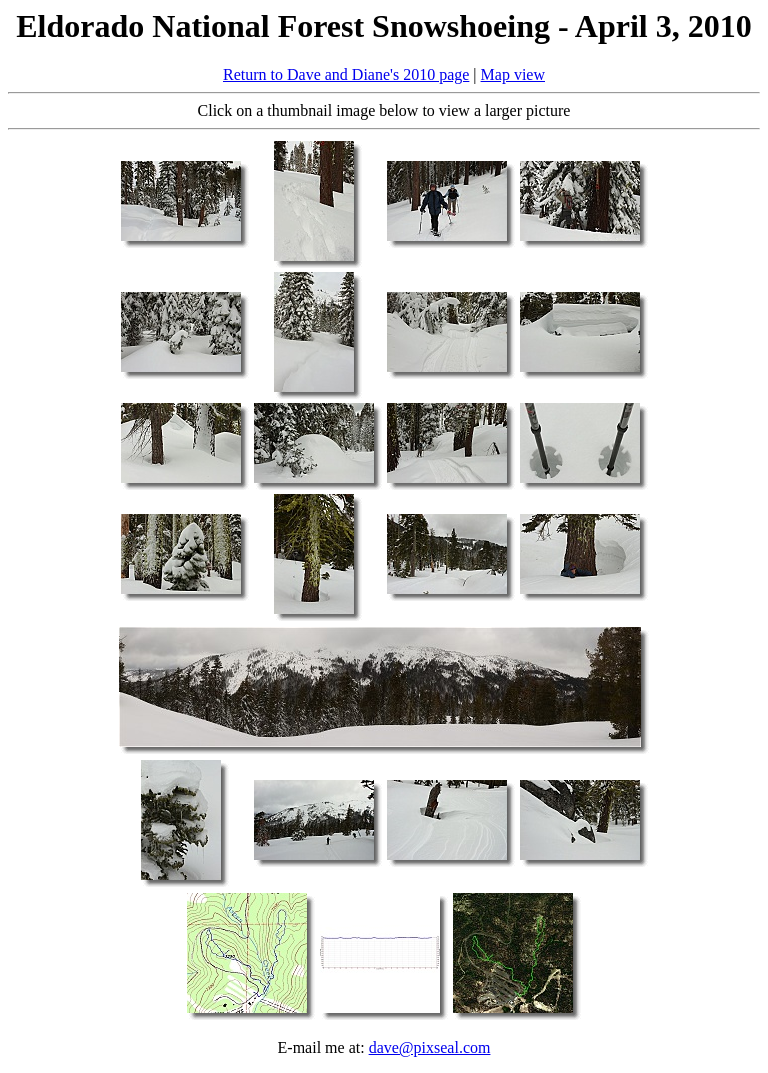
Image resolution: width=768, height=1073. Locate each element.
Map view (513, 74)
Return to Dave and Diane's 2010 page (346, 74)
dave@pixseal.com (430, 1047)
